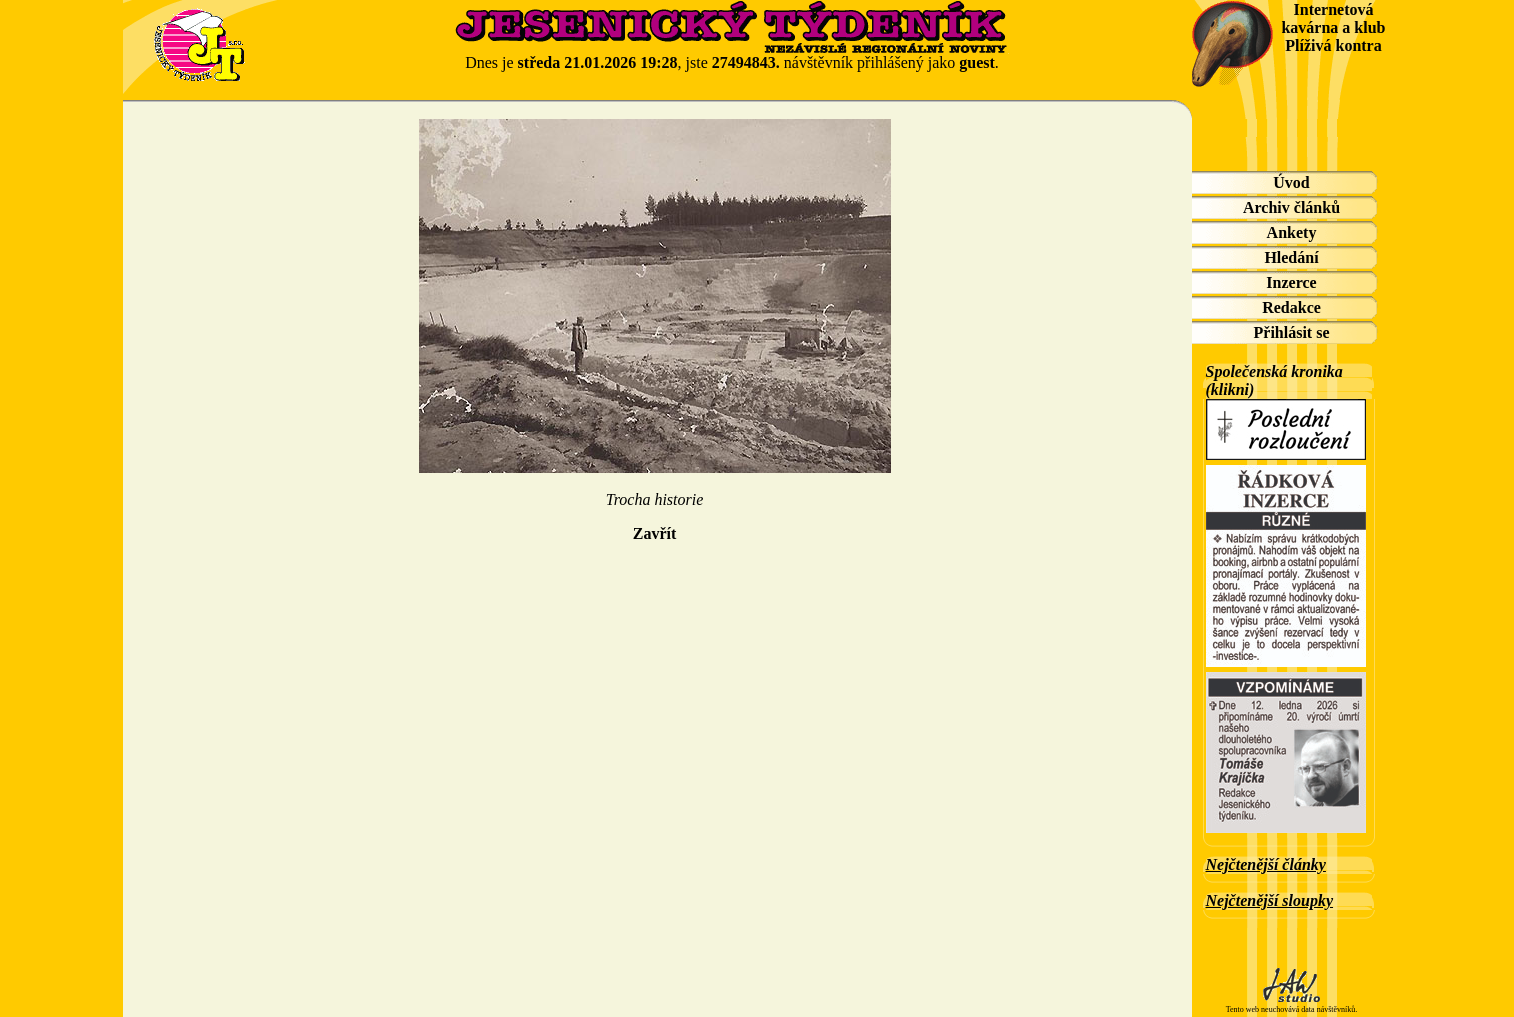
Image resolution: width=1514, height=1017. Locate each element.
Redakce (1291, 307)
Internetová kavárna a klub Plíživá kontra (1333, 27)
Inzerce (1291, 282)
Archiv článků (1291, 207)
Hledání (1291, 257)
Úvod (1291, 182)
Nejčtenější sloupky (1270, 900)
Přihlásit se (1292, 332)
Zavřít (655, 533)
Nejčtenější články (1266, 864)
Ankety (1292, 232)
